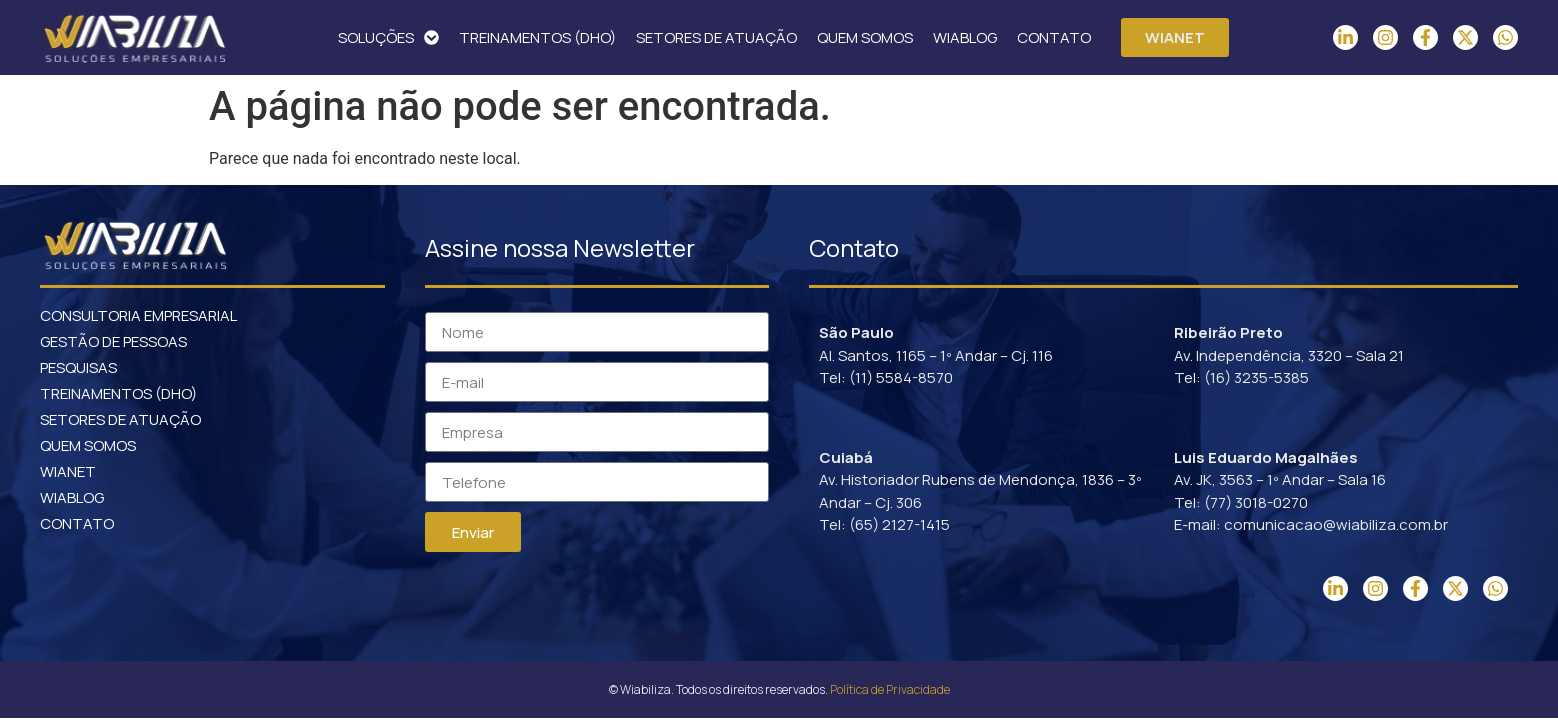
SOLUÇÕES (388, 37)
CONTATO (1054, 37)
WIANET (68, 471)
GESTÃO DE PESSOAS (113, 341)
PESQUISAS (78, 367)
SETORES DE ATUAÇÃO (716, 37)
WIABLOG (965, 37)
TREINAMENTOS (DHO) (537, 37)
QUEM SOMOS (865, 37)
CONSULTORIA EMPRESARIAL (138, 315)
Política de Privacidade (890, 689)
